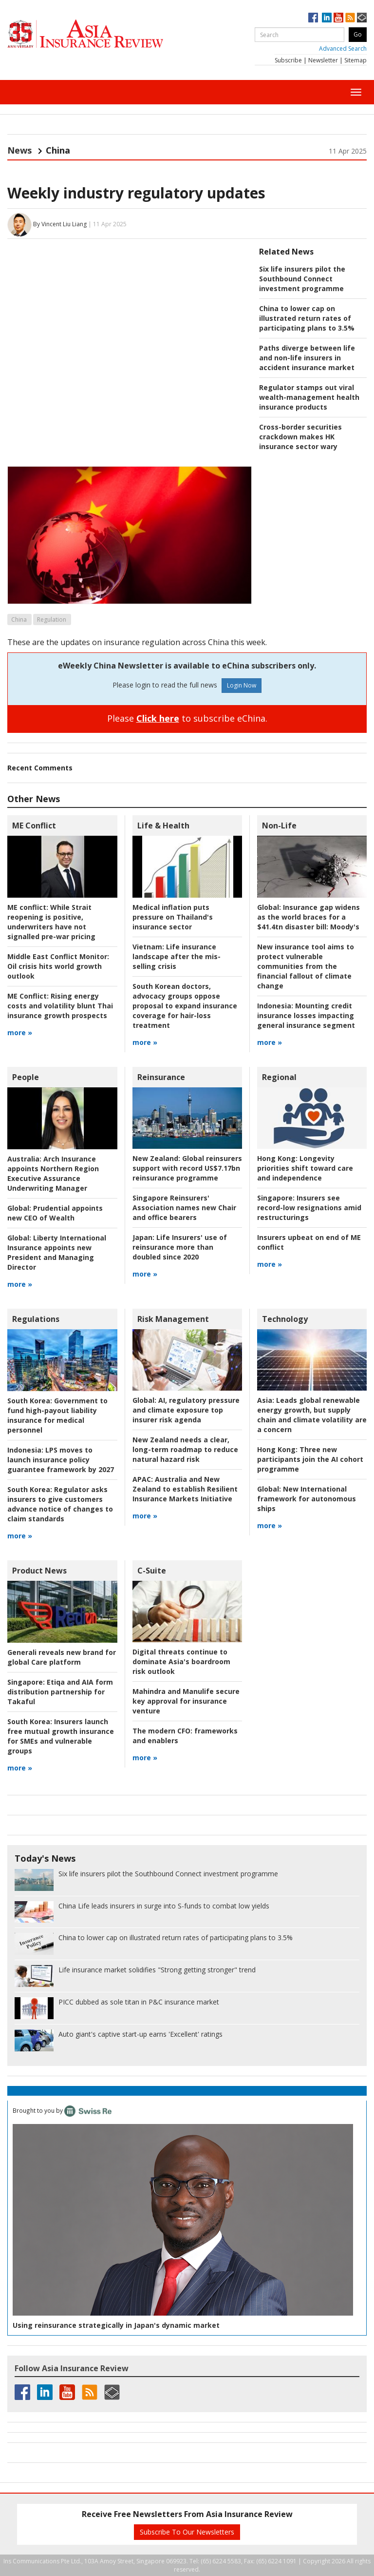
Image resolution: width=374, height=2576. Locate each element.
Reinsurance (161, 1077)
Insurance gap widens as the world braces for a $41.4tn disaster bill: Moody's (308, 917)
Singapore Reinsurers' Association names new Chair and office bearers (184, 1207)
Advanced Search (343, 48)
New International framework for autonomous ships (306, 1498)
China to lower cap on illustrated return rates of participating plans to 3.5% (307, 318)
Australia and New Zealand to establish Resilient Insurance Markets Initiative (185, 1489)
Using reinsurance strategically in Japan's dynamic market (116, 2325)
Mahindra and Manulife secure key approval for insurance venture (186, 1701)
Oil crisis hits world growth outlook (58, 966)
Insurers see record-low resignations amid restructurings (309, 1207)
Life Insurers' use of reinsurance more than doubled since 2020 (179, 1247)
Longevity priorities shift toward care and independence (305, 1168)
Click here (157, 718)
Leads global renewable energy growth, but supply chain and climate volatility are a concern (312, 1415)
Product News (39, 1570)
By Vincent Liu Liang (60, 224)
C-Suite (151, 1570)
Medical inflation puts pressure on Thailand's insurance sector (172, 917)
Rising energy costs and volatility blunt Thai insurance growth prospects (60, 1005)
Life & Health (163, 825)
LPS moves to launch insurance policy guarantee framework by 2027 (60, 1459)
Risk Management (173, 1319)
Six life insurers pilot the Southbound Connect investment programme (302, 278)
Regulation (51, 619)
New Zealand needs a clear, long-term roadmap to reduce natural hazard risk (185, 1449)
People (25, 1077)
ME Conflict (34, 825)
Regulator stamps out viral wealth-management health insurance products (309, 397)
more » (19, 1032)
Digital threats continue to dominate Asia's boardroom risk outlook (181, 1661)
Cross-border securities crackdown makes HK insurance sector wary (300, 436)
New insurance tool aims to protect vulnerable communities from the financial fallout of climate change (305, 966)
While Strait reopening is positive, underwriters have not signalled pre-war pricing (51, 922)
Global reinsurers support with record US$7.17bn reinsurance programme (187, 1168)
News (19, 150)
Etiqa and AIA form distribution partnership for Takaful (60, 1691)
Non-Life (279, 825)
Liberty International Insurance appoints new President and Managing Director (56, 1252)
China (19, 619)
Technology (285, 1319)
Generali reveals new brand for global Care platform (61, 1657)
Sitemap (355, 60)
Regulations (35, 1319)
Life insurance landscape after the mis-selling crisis (176, 956)
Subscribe (288, 60)
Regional (279, 1077)
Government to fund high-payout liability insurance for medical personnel (57, 1415)
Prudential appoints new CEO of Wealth (55, 1212)
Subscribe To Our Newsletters (187, 2532)
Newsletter (323, 60)
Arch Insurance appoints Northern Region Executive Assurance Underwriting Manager (53, 1173)
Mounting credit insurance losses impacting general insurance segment (306, 1015)
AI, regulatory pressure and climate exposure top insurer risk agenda (186, 1410)
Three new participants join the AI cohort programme (310, 1459)
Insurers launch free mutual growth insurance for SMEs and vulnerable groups (60, 1736)
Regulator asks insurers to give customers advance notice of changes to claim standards (60, 1504)
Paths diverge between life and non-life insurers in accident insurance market (307, 357)
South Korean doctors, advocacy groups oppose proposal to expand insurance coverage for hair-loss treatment (184, 1006)
